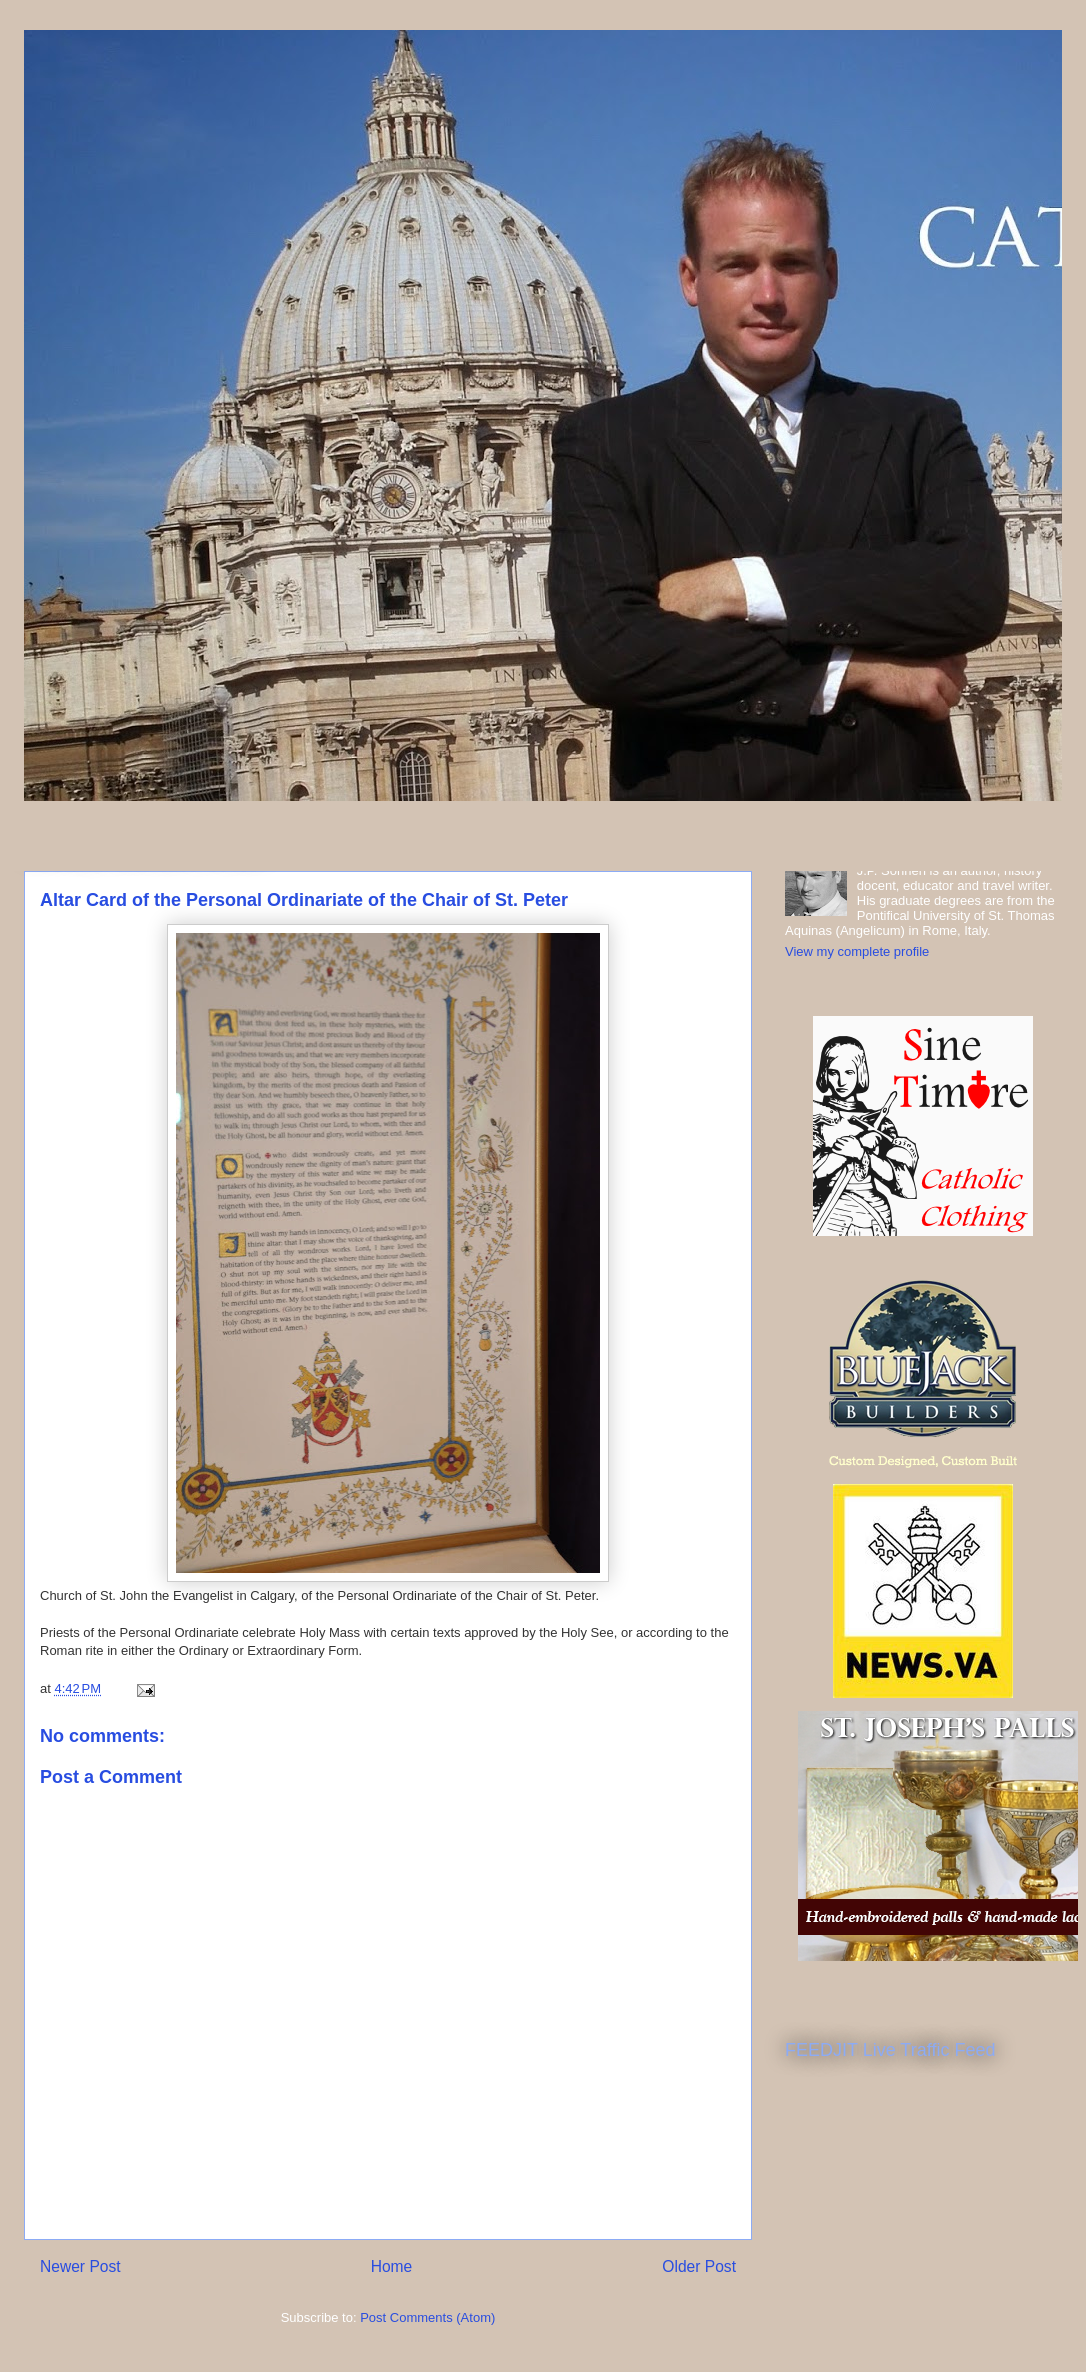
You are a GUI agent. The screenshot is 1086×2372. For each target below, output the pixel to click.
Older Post (699, 2266)
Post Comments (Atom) (427, 2317)
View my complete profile (857, 951)
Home (392, 2266)
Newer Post (80, 2266)
